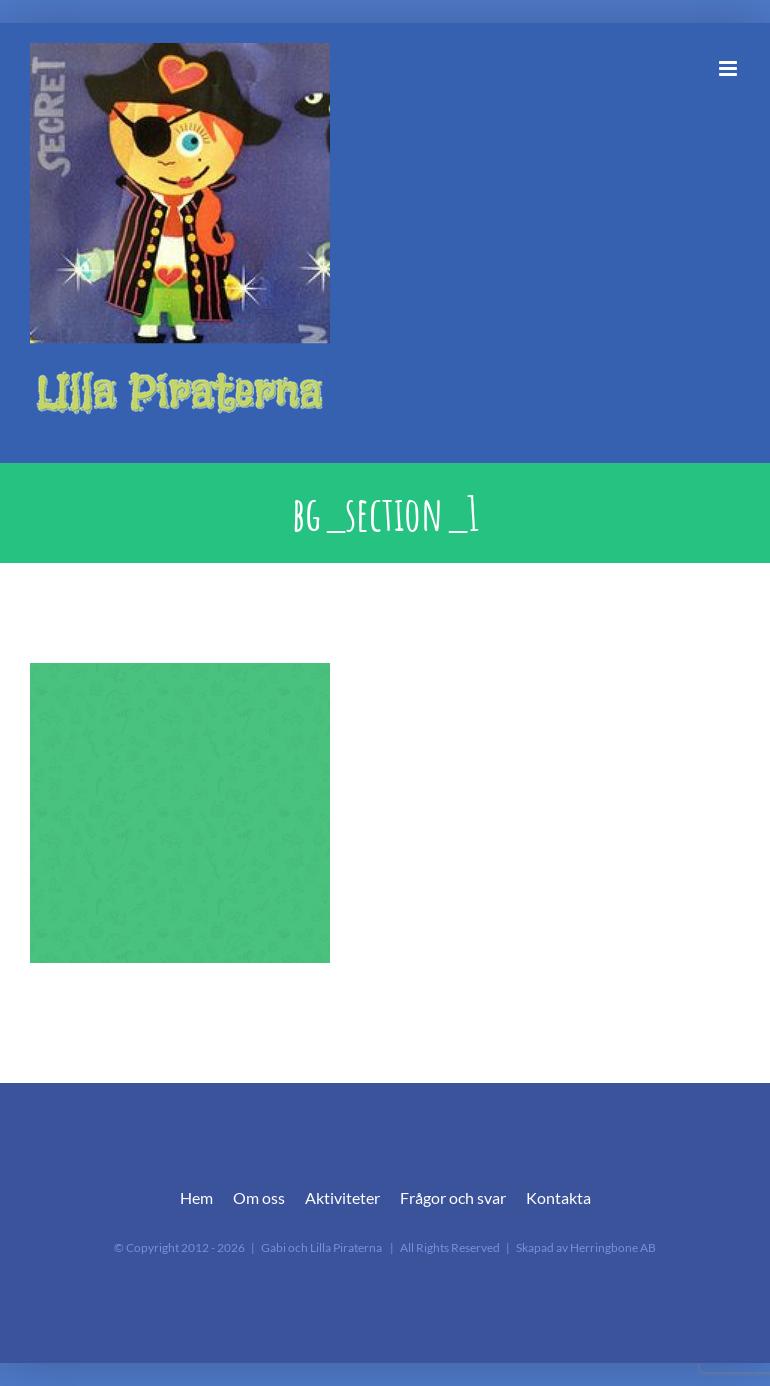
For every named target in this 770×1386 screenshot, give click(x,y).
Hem (196, 1197)
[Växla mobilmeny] (729, 68)
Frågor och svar (453, 1197)
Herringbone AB (613, 1247)
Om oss (259, 1197)
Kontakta (558, 1197)
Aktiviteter (342, 1197)
